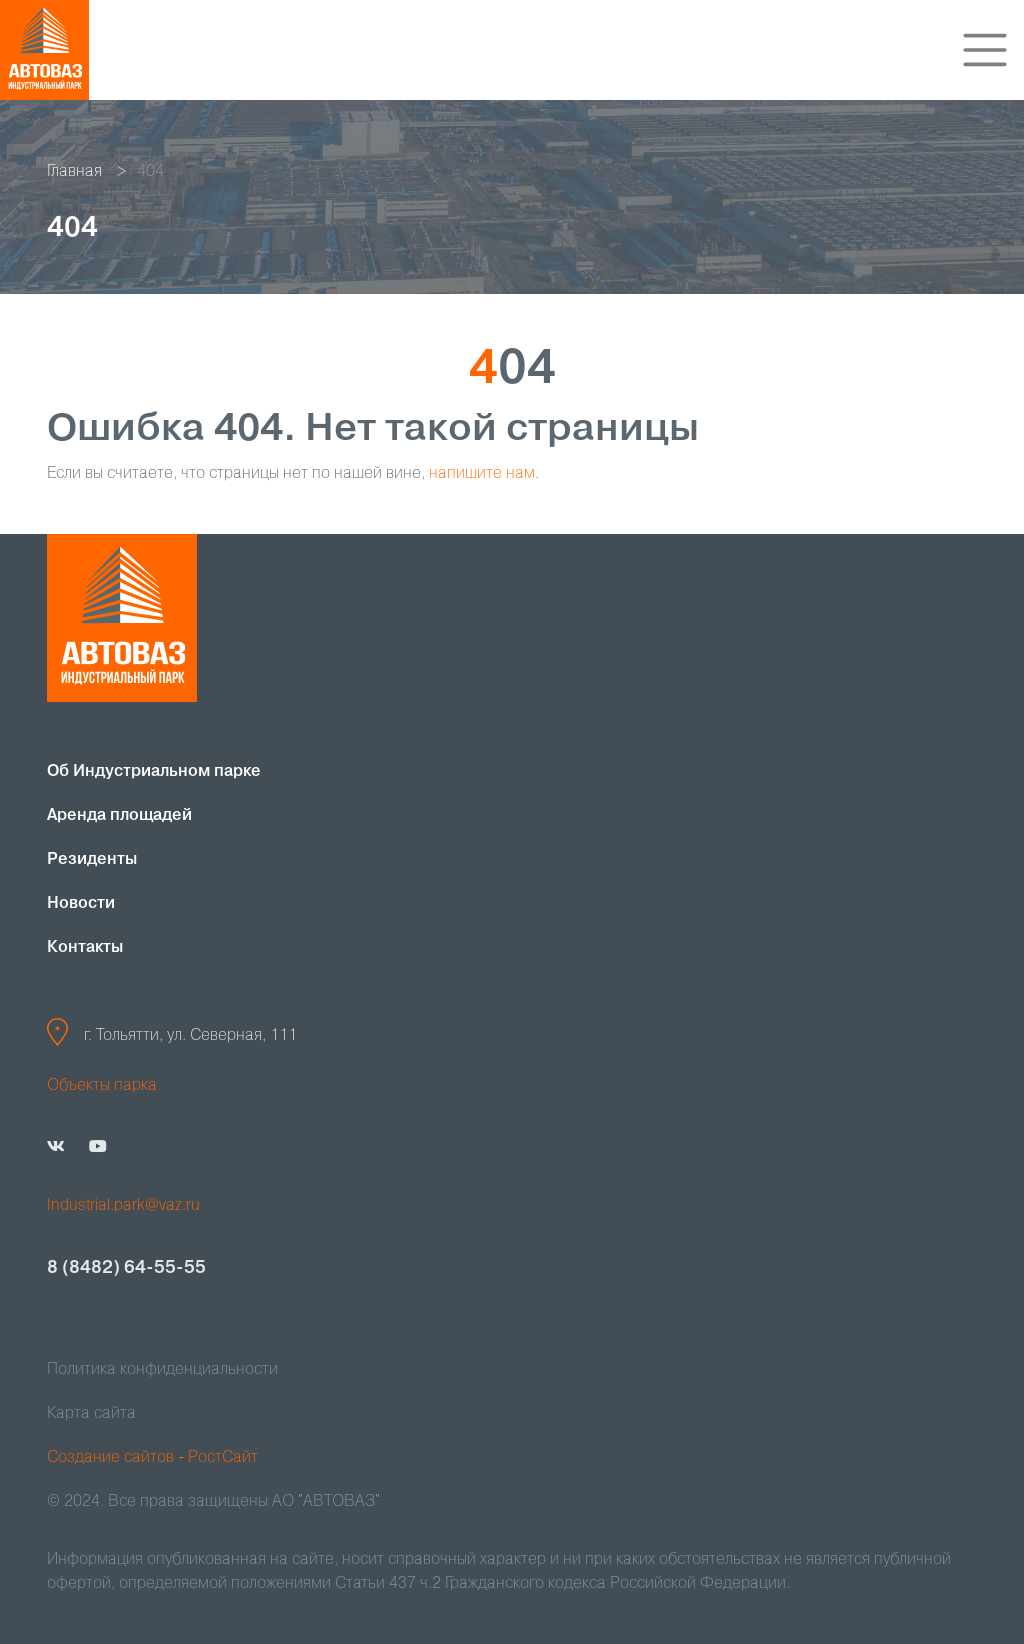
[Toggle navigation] (985, 50)
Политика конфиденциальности (162, 1370)
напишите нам (482, 474)
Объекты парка (102, 1086)
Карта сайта (91, 1414)
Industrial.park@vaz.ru (123, 1206)
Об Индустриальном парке (154, 772)
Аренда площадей (119, 816)
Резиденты (92, 860)
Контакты (85, 948)
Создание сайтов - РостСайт (152, 1458)
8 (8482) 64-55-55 (126, 1268)
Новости (81, 904)
